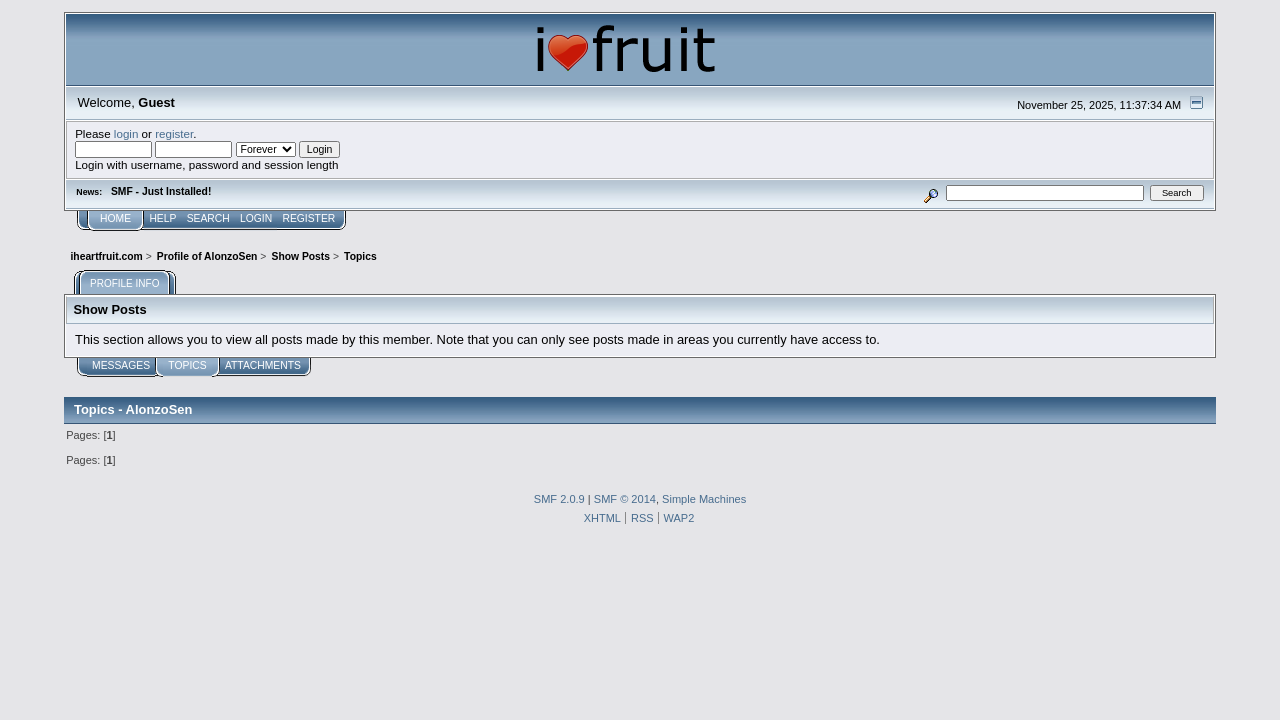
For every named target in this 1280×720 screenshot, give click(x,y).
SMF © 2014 (625, 499)
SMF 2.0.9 (559, 499)
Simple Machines (704, 499)
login (126, 133)
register (174, 133)
